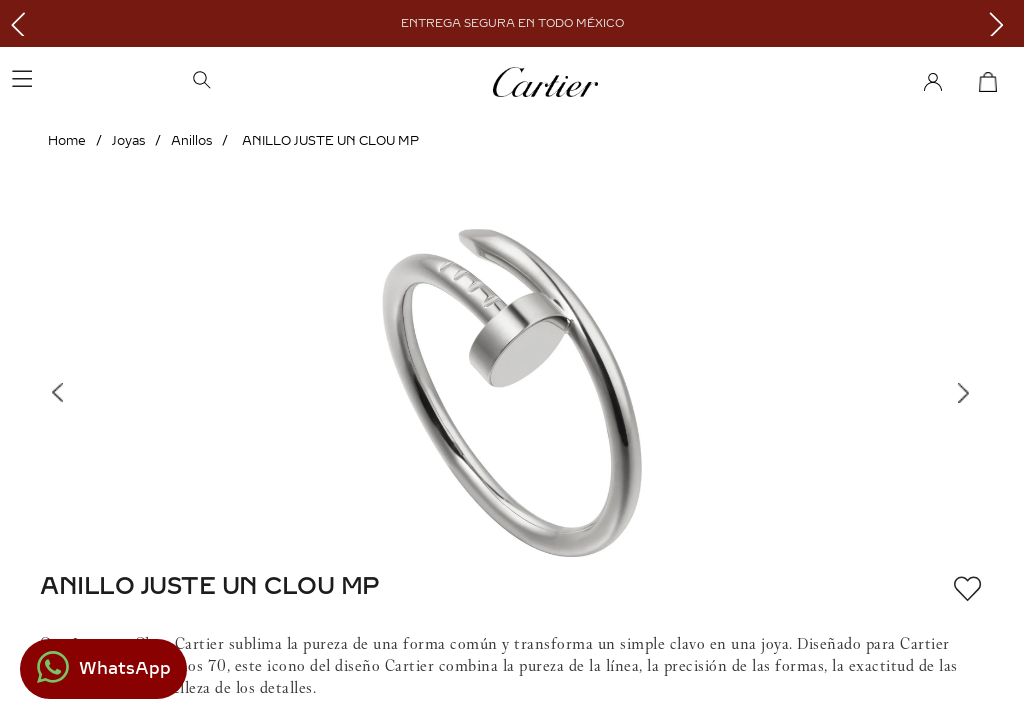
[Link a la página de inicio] (67, 141)
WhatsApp (125, 668)
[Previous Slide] (22, 23)
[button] (289, 82)
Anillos (191, 141)
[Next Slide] (1001, 23)
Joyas (128, 141)
